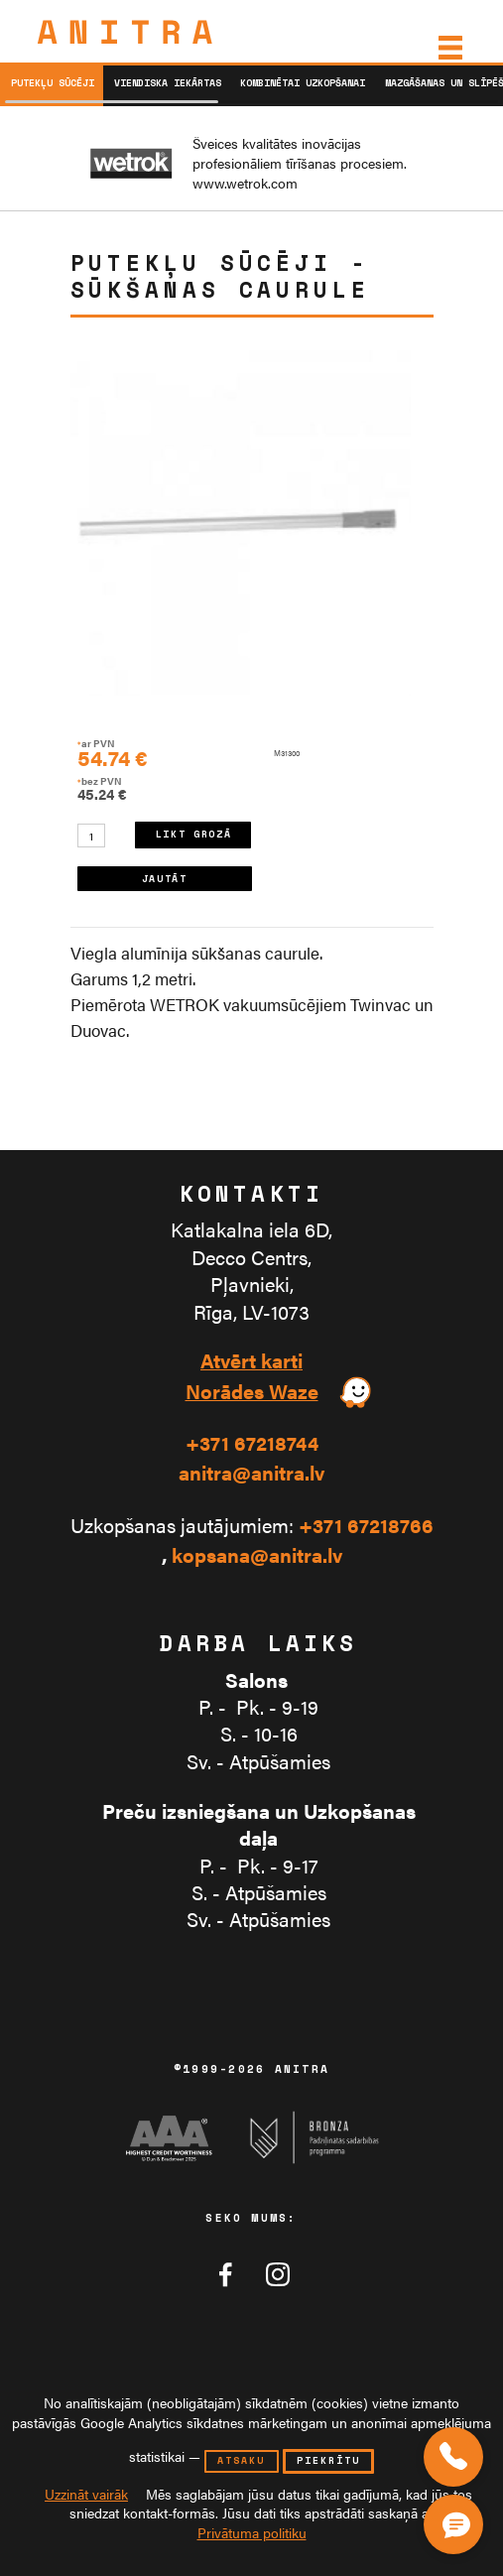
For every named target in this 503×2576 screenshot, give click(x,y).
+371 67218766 (366, 1525)
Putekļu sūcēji (52, 82)
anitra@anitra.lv (251, 1473)
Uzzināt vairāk (86, 2494)
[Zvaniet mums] (453, 2457)
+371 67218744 (252, 1443)
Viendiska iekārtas (167, 82)
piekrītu (328, 2460)
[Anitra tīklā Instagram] (278, 2274)
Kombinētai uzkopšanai (302, 82)
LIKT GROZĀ (194, 834)
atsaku (241, 2460)
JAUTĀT (165, 878)
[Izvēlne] (448, 48)
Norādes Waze (252, 1391)
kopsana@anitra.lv (257, 1555)
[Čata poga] (458, 2520)
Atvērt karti (251, 1361)
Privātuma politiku (252, 2532)
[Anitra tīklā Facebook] (225, 2274)
